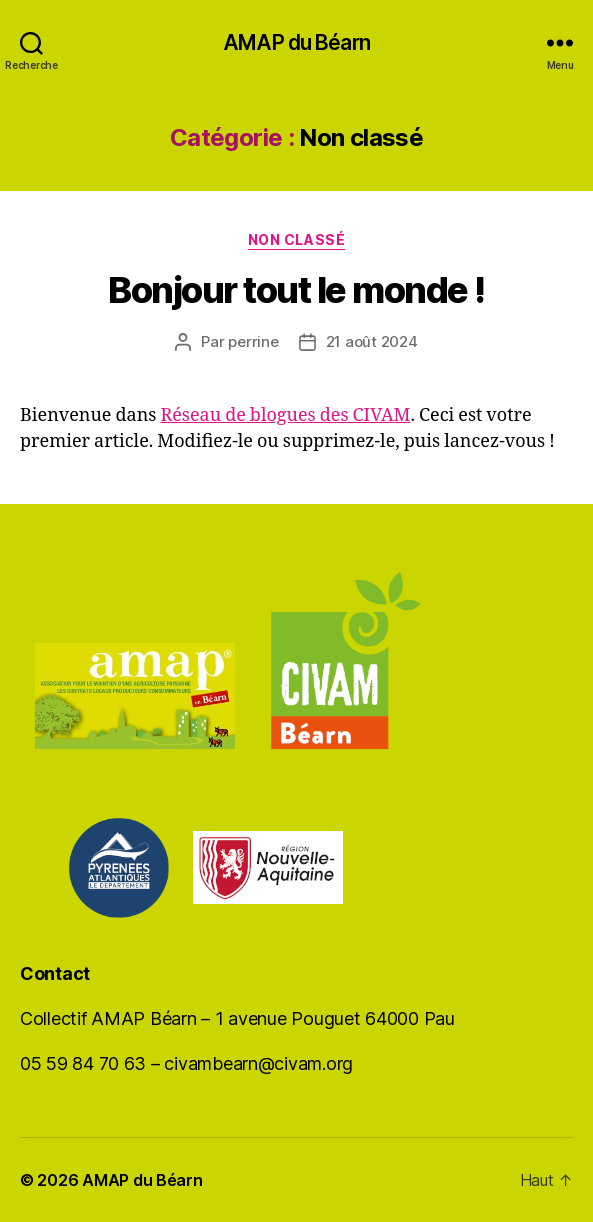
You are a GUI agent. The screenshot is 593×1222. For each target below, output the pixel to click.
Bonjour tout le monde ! (296, 290)
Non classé (296, 239)
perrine (253, 341)
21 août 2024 (372, 341)
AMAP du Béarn (296, 42)
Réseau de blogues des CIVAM (285, 415)
